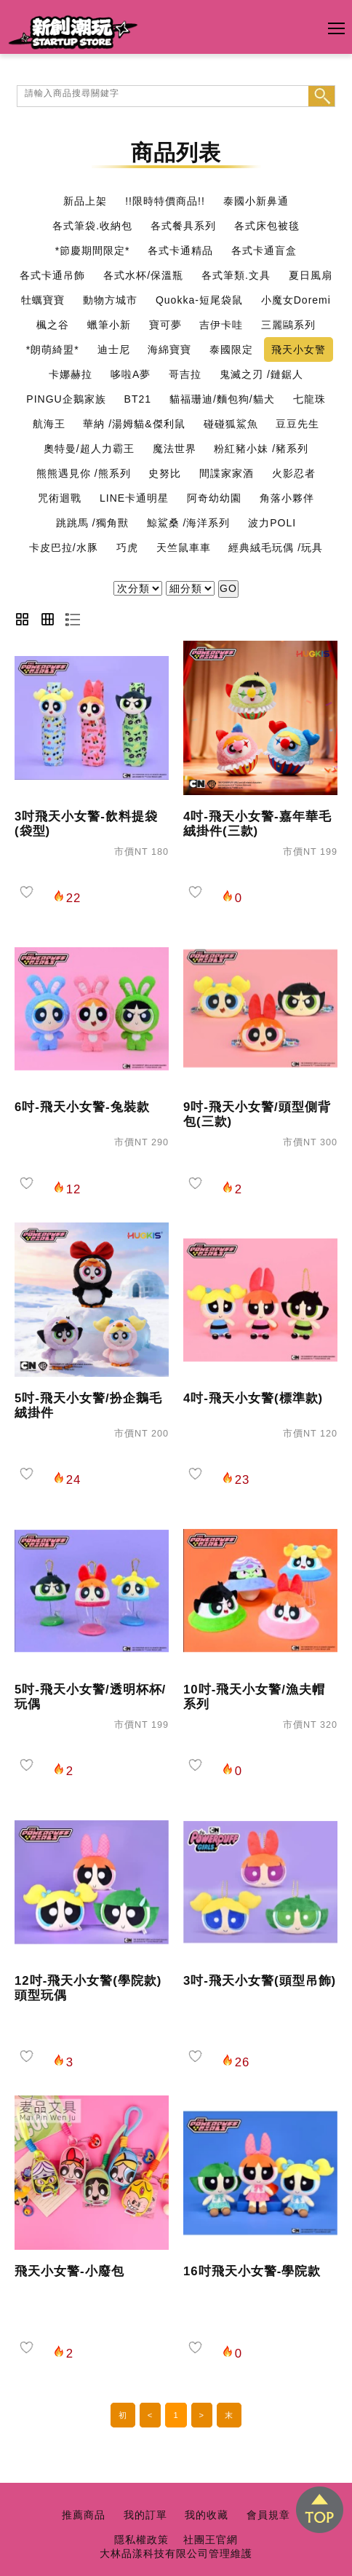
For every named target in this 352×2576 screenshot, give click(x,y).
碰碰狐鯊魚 (231, 424)
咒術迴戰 (59, 498)
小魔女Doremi (296, 300)
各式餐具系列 (183, 226)
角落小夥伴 (287, 498)
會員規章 (268, 2515)
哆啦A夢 (131, 374)
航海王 (49, 424)
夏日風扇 (310, 275)
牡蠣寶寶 (43, 300)
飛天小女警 (298, 349)
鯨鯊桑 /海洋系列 (189, 523)
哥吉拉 (185, 374)
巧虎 (127, 547)
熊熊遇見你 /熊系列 (83, 473)
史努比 (164, 473)
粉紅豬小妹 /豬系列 (261, 448)
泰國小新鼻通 (256, 201)
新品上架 (85, 201)
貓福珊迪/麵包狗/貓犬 (222, 399)
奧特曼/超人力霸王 (89, 448)
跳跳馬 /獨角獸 (92, 523)
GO (228, 588)
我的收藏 (206, 2515)
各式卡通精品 (180, 250)
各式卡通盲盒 (264, 250)
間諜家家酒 (226, 473)
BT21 (137, 399)
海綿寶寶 (169, 349)
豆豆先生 (297, 424)
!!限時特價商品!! (165, 201)
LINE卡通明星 (134, 498)
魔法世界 (174, 448)
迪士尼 (113, 349)
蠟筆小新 (109, 325)
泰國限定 (231, 349)
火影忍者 (294, 473)
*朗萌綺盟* (52, 349)
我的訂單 (145, 2515)
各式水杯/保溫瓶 (143, 275)
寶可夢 (165, 325)
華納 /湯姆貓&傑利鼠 (134, 424)
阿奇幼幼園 (214, 498)
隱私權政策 (141, 2539)
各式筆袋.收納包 (92, 226)
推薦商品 (83, 2515)
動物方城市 (110, 300)
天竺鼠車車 (183, 547)
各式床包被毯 (267, 226)
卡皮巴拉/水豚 (63, 547)
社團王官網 (210, 2539)
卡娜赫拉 (70, 374)
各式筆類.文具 (236, 275)
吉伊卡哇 (221, 325)
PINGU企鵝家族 (65, 399)
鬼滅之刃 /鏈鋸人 (261, 374)
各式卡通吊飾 (52, 275)
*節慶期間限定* (92, 250)
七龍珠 (309, 399)
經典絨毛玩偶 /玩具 (275, 547)
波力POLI (272, 523)
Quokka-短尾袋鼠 (199, 300)
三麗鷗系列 (288, 325)
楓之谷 (52, 325)
